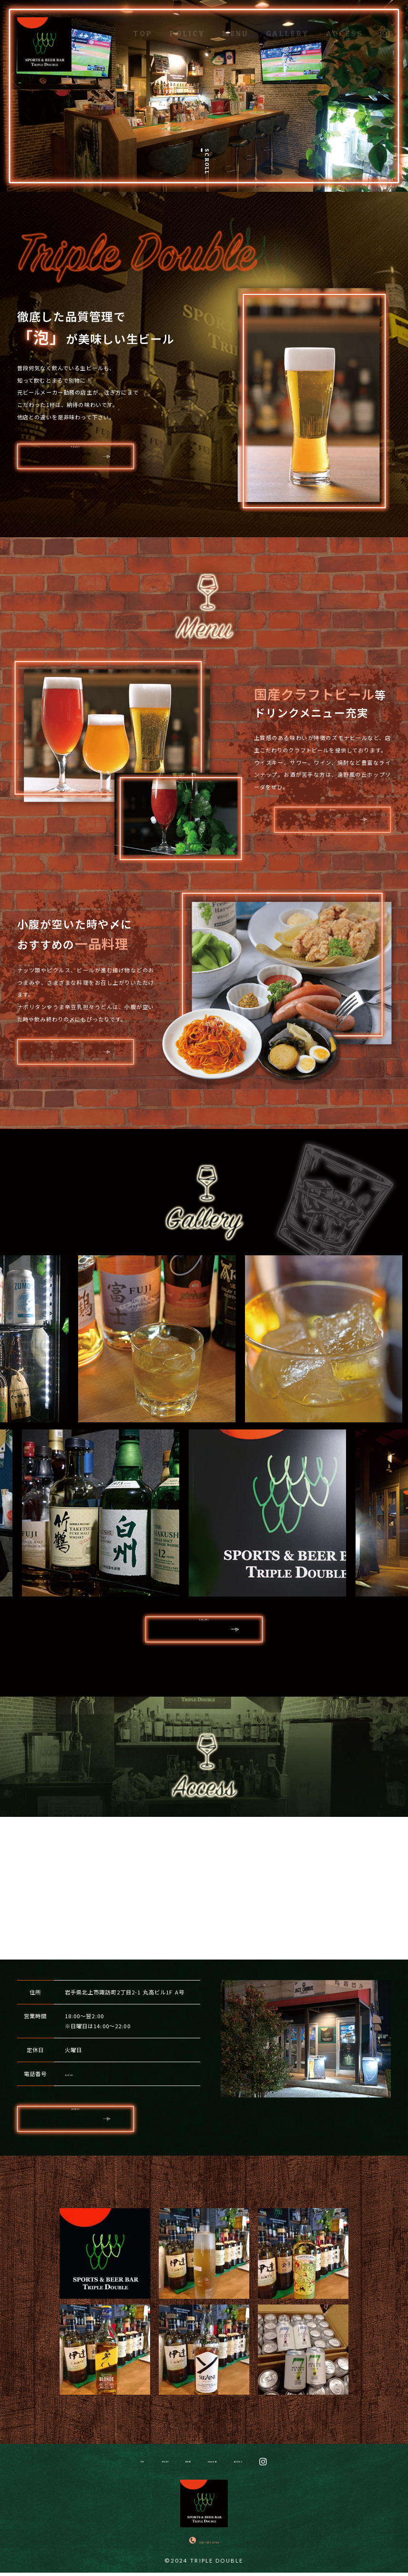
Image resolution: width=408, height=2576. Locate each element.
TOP (143, 25)
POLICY (187, 25)
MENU (235, 25)
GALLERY (287, 25)
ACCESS (345, 25)
